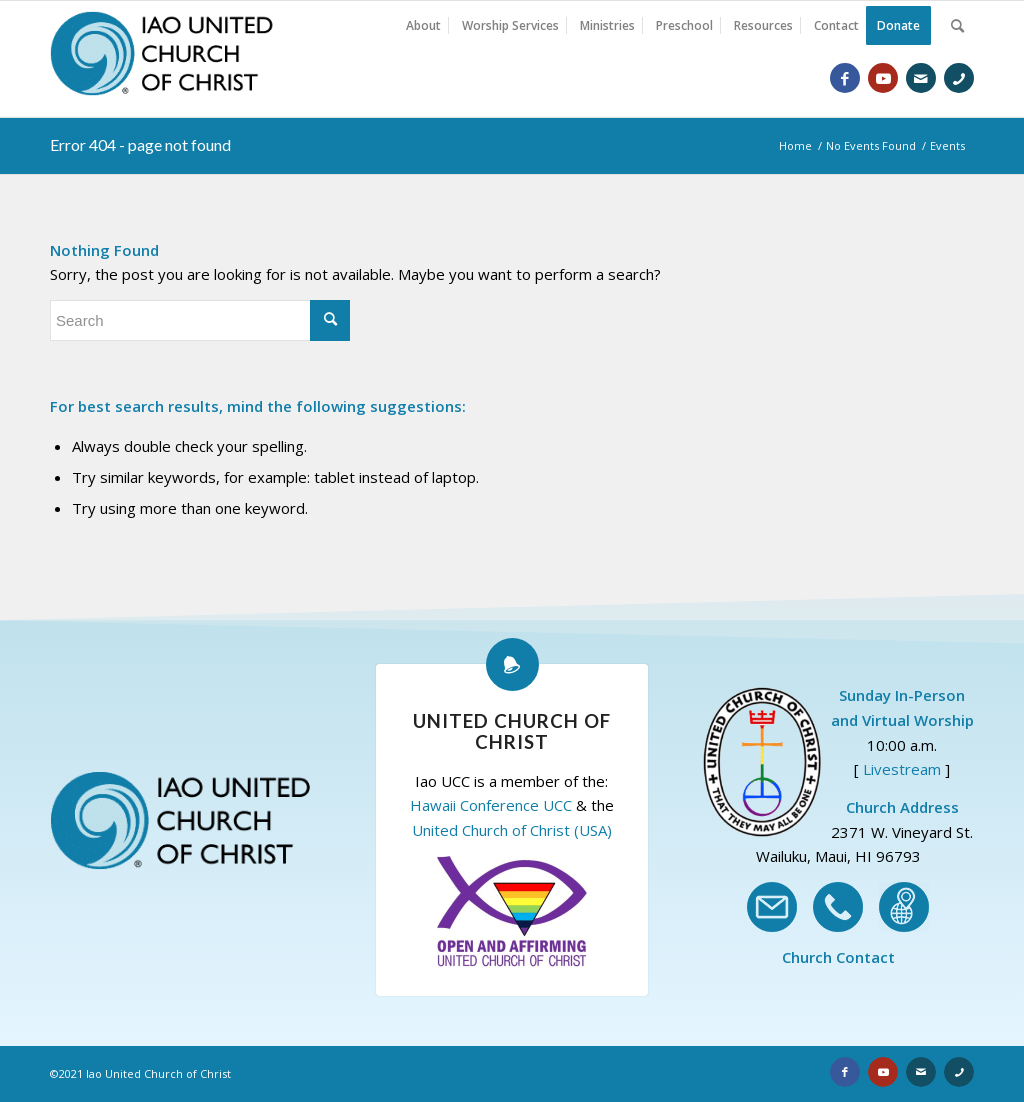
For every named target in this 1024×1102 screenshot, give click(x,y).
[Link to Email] (921, 78)
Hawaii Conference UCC (491, 805)
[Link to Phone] (959, 78)
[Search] (957, 26)
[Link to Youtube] (883, 78)
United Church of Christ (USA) (512, 830)
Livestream (902, 769)
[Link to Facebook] (845, 78)
